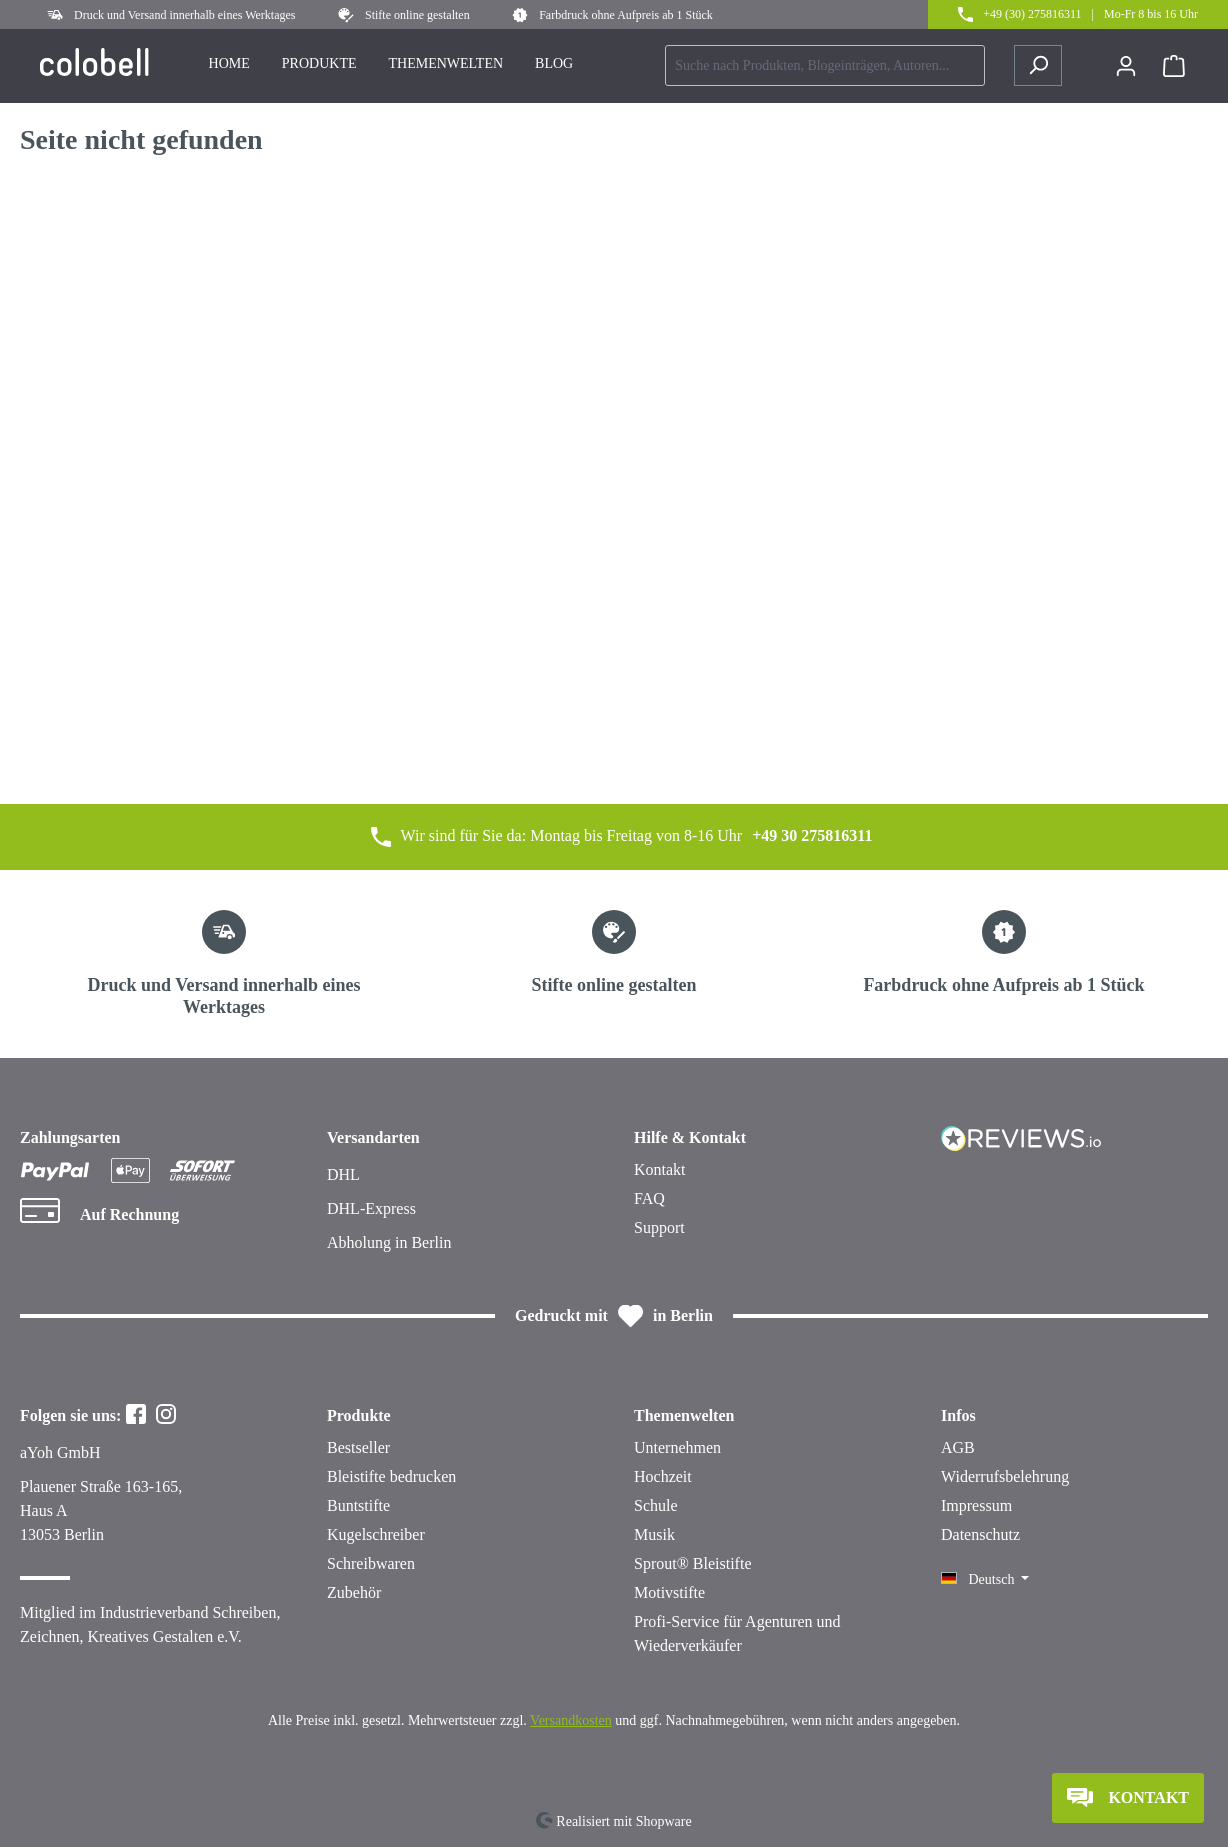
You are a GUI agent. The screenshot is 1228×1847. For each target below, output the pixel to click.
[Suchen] (1038, 65)
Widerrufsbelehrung (1005, 1476)
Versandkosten (571, 1720)
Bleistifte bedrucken (391, 1476)
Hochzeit (663, 1476)
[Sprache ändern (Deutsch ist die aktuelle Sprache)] (985, 1580)
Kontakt (660, 1169)
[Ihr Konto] (1126, 66)
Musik (654, 1534)
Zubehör (354, 1592)
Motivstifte (669, 1592)
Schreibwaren (371, 1563)
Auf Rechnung (129, 1214)
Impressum (976, 1505)
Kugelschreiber (376, 1534)
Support (659, 1227)
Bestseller (358, 1447)
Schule (656, 1505)
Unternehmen (677, 1447)
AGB (958, 1447)
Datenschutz (980, 1534)
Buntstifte (358, 1505)
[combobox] (825, 65)
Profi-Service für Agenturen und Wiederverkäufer (737, 1633)
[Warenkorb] (1174, 66)
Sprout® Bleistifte (692, 1563)
